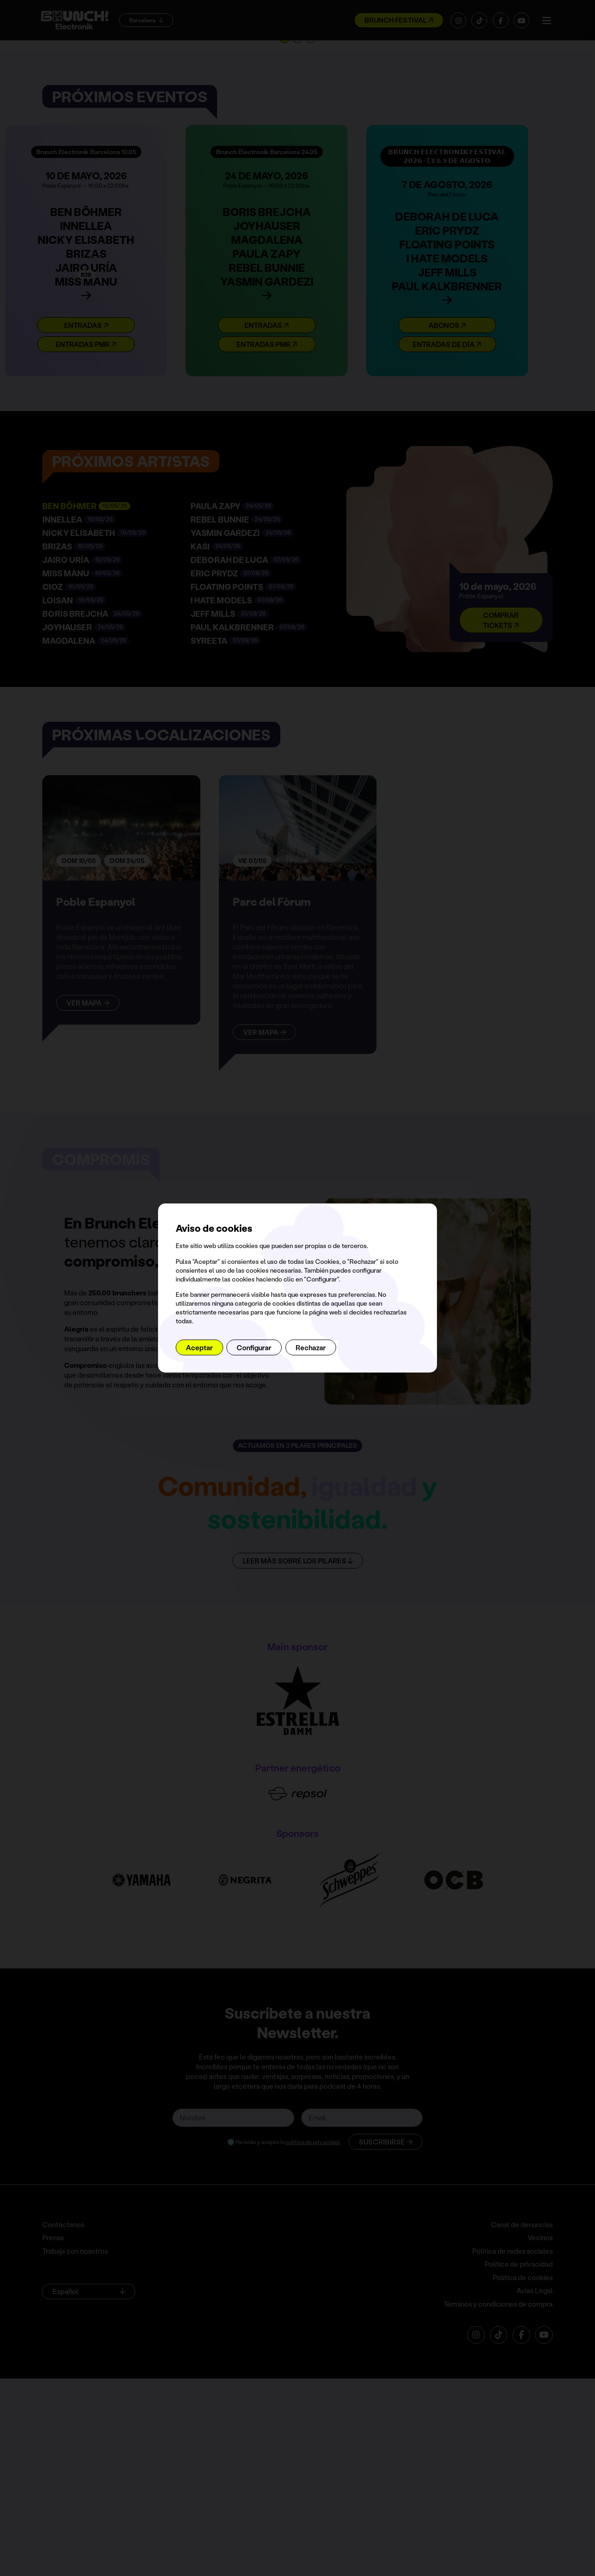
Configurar (254, 1347)
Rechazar (311, 1347)
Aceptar (199, 1347)
